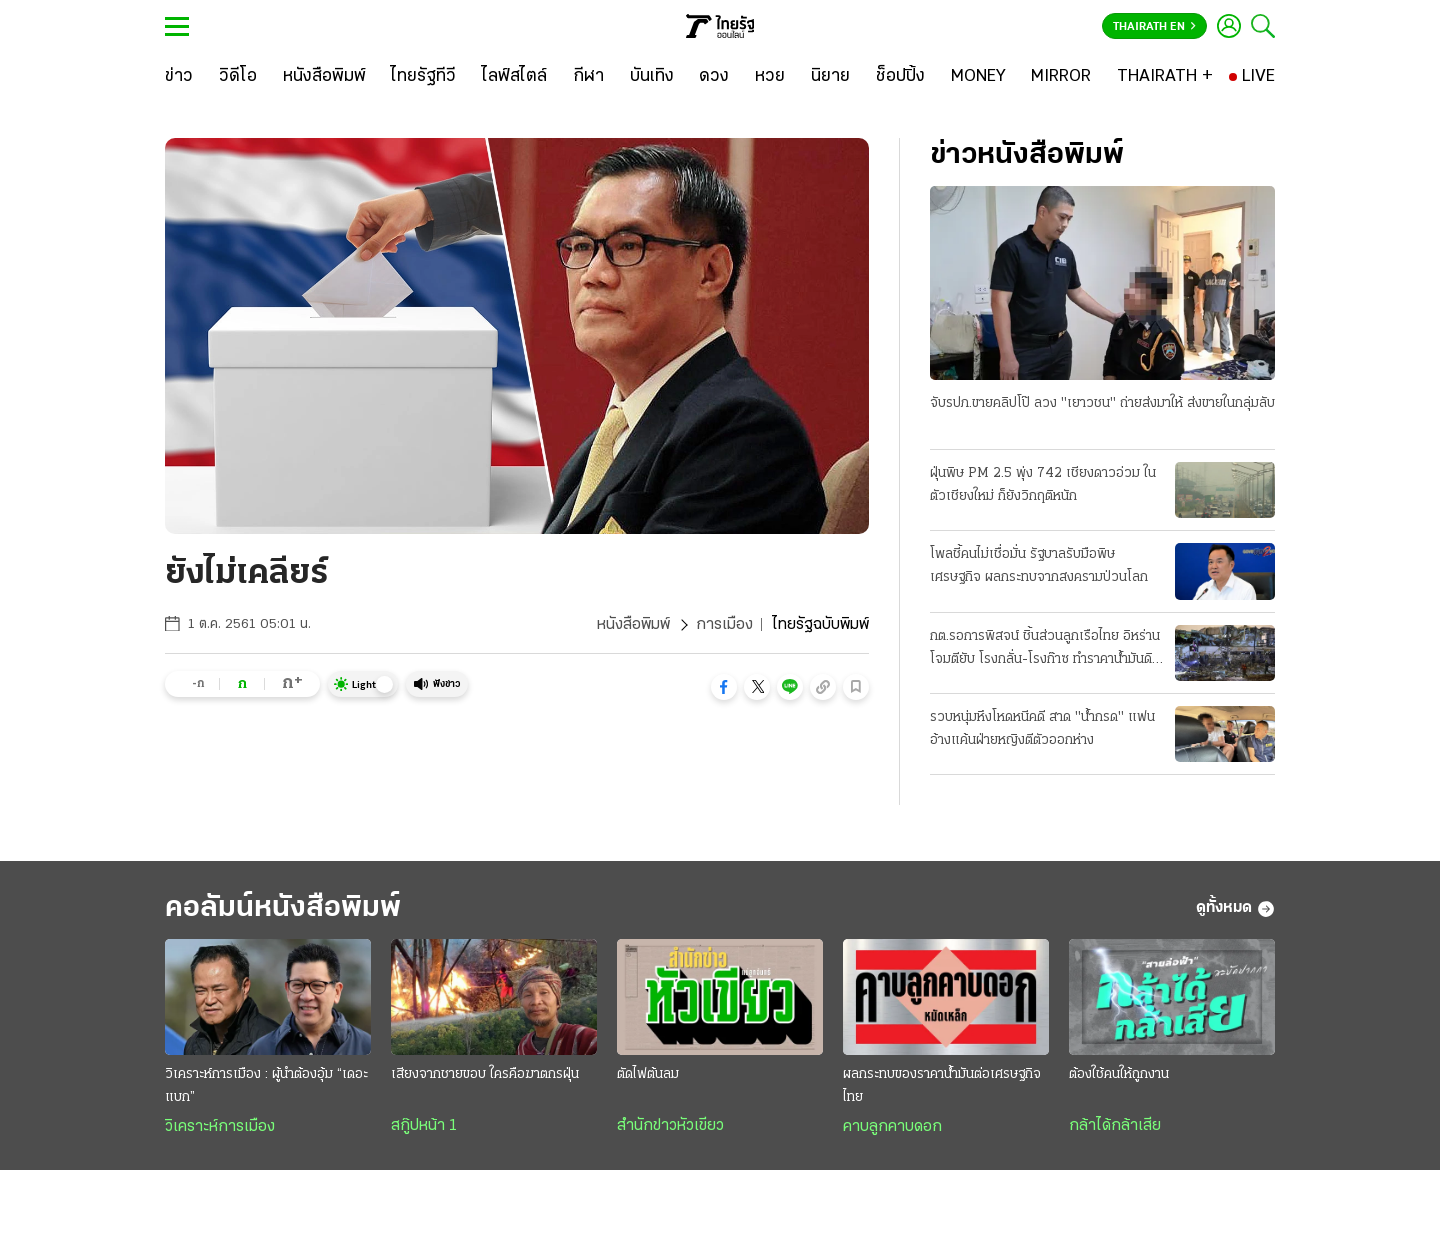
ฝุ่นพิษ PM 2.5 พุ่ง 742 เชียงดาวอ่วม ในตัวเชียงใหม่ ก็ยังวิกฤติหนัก (1043, 485)
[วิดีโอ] (238, 77)
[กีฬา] (588, 77)
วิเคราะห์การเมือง (220, 1127)
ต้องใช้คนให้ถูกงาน (1119, 1074)
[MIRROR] (1061, 77)
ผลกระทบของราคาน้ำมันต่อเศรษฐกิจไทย (942, 1086)
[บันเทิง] (652, 77)
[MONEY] (978, 77)
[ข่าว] (179, 77)
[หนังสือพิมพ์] (324, 77)
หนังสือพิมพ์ (633, 625)
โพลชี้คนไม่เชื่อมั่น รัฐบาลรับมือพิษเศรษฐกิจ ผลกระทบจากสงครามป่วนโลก (1039, 566)
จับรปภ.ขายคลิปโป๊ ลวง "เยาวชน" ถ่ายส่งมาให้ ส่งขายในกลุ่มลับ (1102, 403)
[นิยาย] (830, 77)
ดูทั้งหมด (1235, 909)
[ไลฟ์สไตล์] (514, 77)
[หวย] (770, 77)
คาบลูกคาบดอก (892, 1127)
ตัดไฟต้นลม (648, 1074)
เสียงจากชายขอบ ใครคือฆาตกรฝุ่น (485, 1074)
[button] (724, 687)
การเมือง (724, 625)
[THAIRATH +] (1165, 77)
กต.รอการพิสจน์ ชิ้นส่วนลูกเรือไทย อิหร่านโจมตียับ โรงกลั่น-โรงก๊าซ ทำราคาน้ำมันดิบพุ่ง (1045, 650)
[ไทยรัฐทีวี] (423, 77)
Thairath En (1154, 27)
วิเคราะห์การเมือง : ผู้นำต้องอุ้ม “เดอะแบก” (266, 1086)
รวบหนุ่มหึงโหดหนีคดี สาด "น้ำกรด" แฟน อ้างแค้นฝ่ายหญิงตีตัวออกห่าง (1042, 729)
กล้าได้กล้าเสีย (1115, 1126)
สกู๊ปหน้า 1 (424, 1126)
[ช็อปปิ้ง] (900, 77)
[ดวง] (714, 77)
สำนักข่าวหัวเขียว (670, 1126)
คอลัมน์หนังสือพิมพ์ (283, 908)
